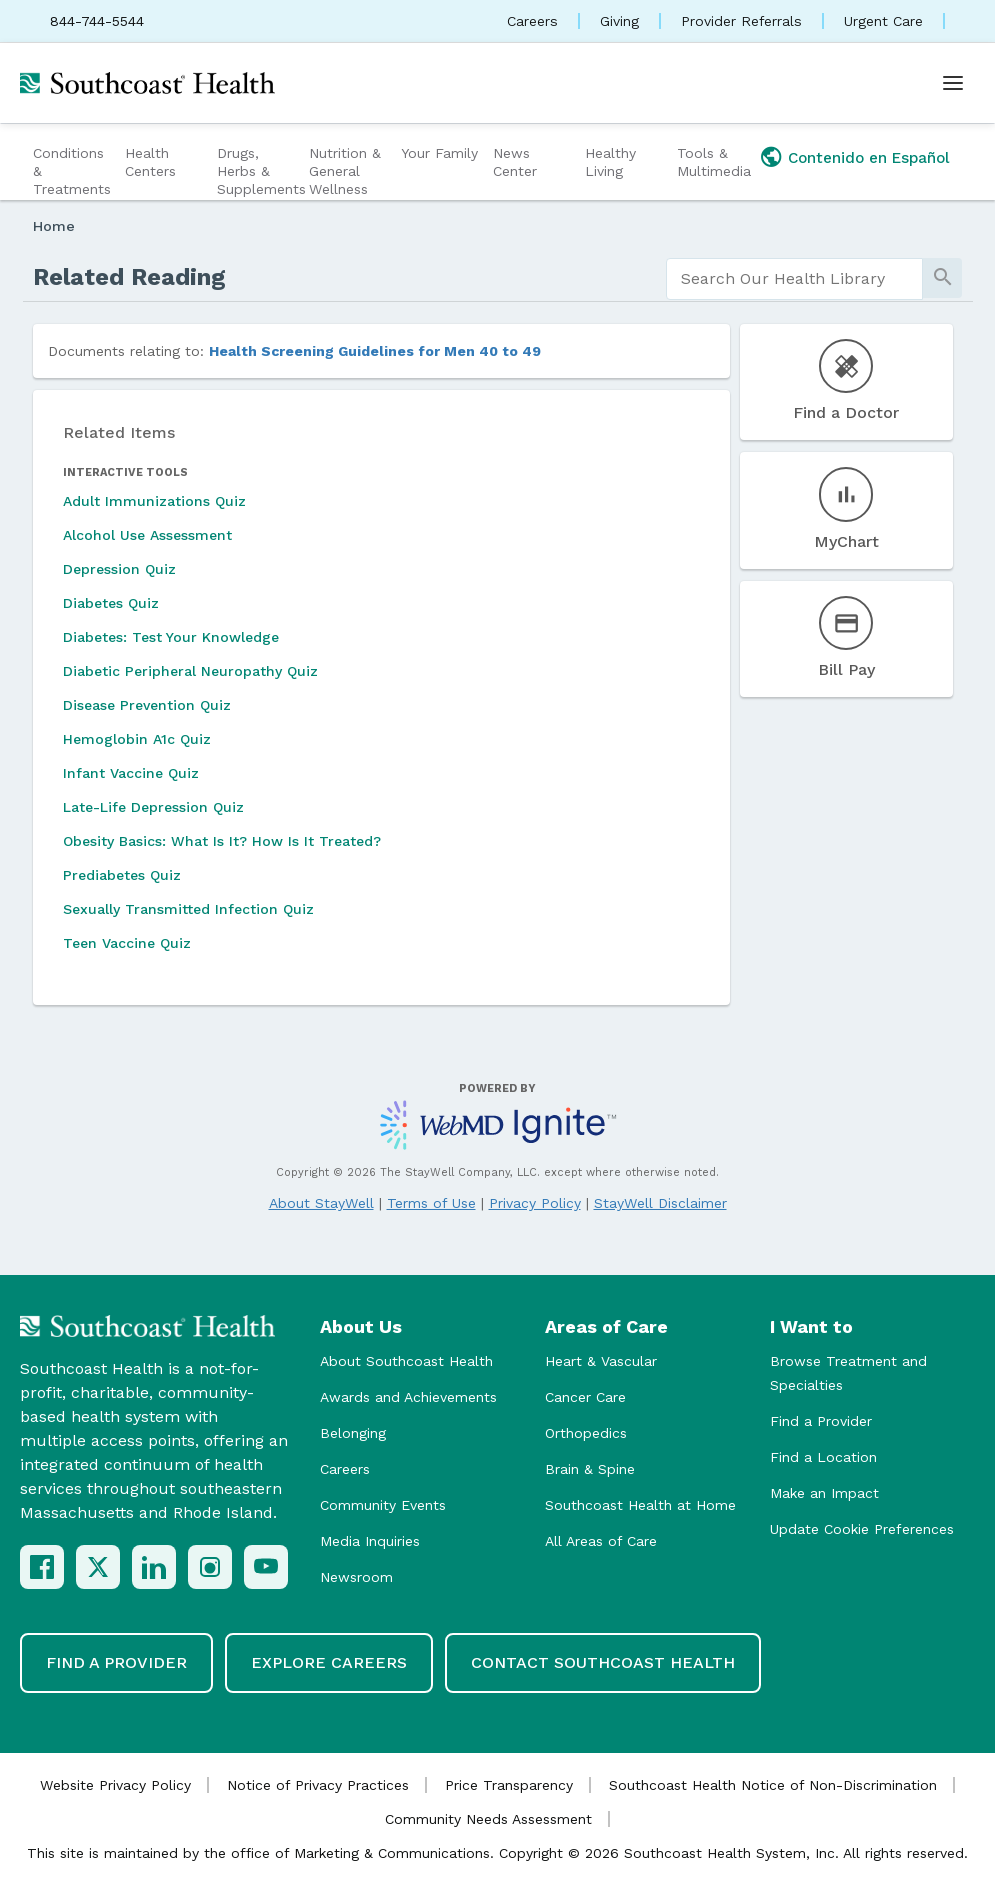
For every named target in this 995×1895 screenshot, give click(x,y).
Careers (532, 21)
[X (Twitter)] (98, 1567)
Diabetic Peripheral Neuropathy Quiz (190, 671)
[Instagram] (210, 1567)
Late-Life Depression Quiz (153, 807)
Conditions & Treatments (72, 171)
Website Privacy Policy (115, 1785)
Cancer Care (585, 1397)
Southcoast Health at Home (640, 1505)
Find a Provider (821, 1421)
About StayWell (321, 1203)
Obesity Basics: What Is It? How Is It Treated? (222, 841)
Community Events (383, 1505)
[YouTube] (266, 1567)
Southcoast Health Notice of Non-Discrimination (773, 1785)
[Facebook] (42, 1567)
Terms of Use (431, 1203)
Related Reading (129, 277)
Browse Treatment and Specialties (848, 1373)
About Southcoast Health (406, 1361)
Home (54, 226)
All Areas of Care (601, 1541)
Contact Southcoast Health (603, 1662)
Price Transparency (509, 1785)
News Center (515, 162)
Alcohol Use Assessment (147, 535)
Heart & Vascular (601, 1361)
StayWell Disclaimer (660, 1203)
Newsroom (356, 1577)
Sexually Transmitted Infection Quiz (188, 909)
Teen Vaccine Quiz (127, 943)
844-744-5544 (97, 21)
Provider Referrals (741, 21)
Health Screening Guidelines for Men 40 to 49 (375, 351)
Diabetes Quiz (111, 603)
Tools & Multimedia (714, 162)
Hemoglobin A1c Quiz (137, 739)
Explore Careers (329, 1662)
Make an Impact (824, 1493)
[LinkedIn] (154, 1567)
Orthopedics (586, 1433)
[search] (795, 279)
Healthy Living (610, 162)
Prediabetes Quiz (122, 875)
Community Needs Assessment (488, 1819)
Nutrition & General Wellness (345, 171)
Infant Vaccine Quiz (131, 773)
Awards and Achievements (408, 1397)
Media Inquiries (370, 1541)
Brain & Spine (590, 1469)
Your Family (439, 153)
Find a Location (823, 1457)
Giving (619, 21)
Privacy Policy (535, 1203)
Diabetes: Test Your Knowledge (171, 637)
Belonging (353, 1433)
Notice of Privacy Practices (318, 1785)
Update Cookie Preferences (862, 1529)
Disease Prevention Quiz (147, 705)
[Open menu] (953, 83)
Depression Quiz (119, 569)
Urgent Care (883, 21)
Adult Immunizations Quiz (154, 501)
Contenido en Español (869, 158)
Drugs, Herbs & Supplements (260, 171)
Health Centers (150, 162)
